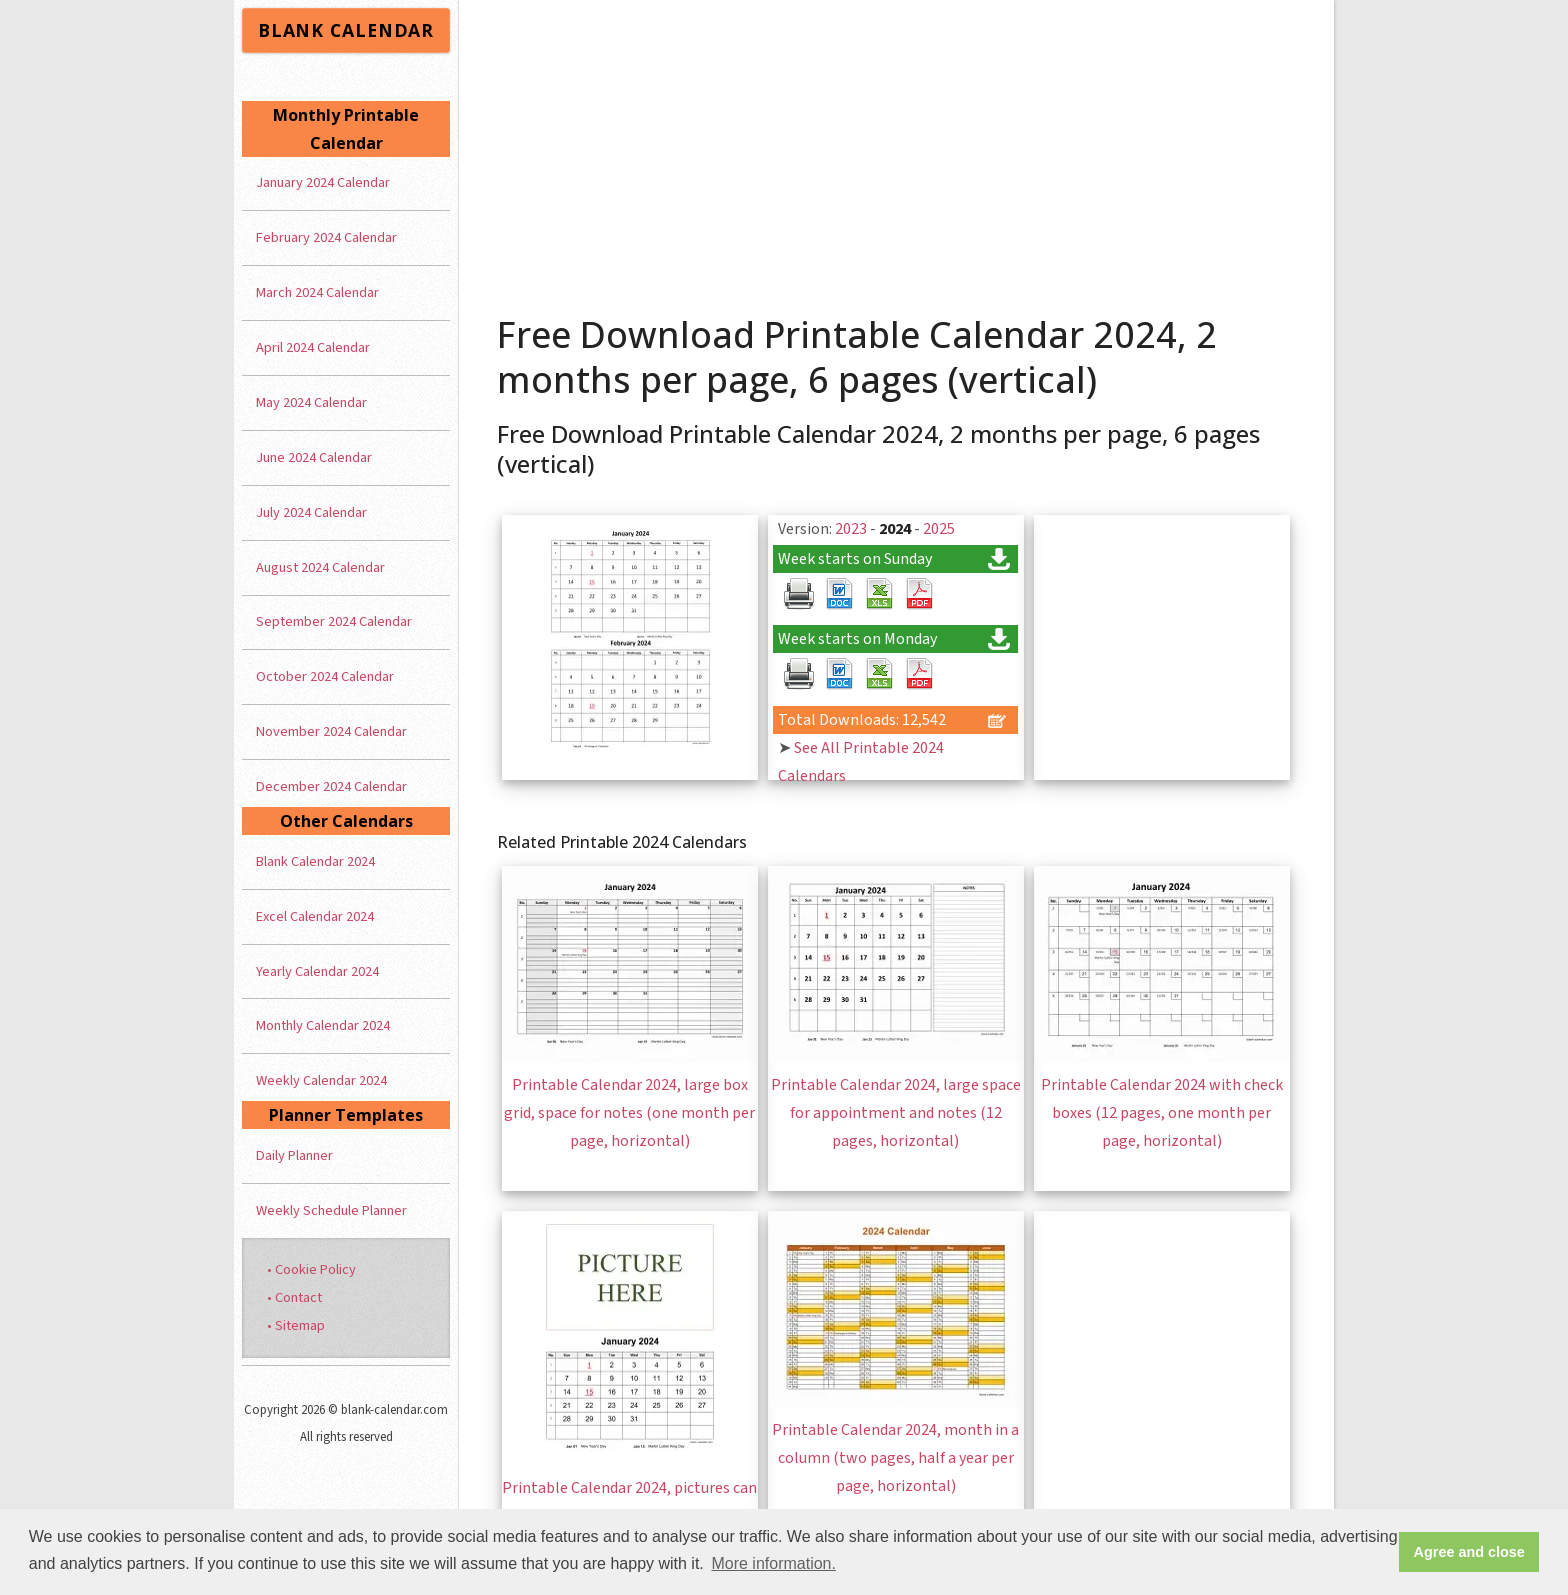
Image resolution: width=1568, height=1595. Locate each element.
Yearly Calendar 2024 (317, 971)
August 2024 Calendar (320, 567)
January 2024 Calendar (323, 182)
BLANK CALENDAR (346, 30)
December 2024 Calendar (331, 786)
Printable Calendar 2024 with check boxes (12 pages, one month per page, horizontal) (1162, 1113)
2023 (851, 529)
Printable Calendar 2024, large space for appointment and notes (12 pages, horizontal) (896, 1113)
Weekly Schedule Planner (331, 1210)
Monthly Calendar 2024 (323, 1025)
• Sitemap (296, 1325)
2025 (939, 529)
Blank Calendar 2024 (315, 861)
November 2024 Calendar (331, 731)
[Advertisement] (897, 150)
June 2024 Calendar (314, 457)
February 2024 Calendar (326, 237)
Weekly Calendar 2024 (321, 1080)
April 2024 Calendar (313, 347)
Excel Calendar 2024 (315, 916)
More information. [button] (773, 1563)
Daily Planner (294, 1155)
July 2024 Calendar (311, 512)
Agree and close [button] (1469, 1552)
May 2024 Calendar (311, 402)
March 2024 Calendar (317, 292)
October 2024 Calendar (325, 676)
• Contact (294, 1297)
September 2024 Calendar (334, 621)
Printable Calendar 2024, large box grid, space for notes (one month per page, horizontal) (629, 1113)
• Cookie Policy (311, 1269)
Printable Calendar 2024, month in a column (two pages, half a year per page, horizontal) (895, 1458)
